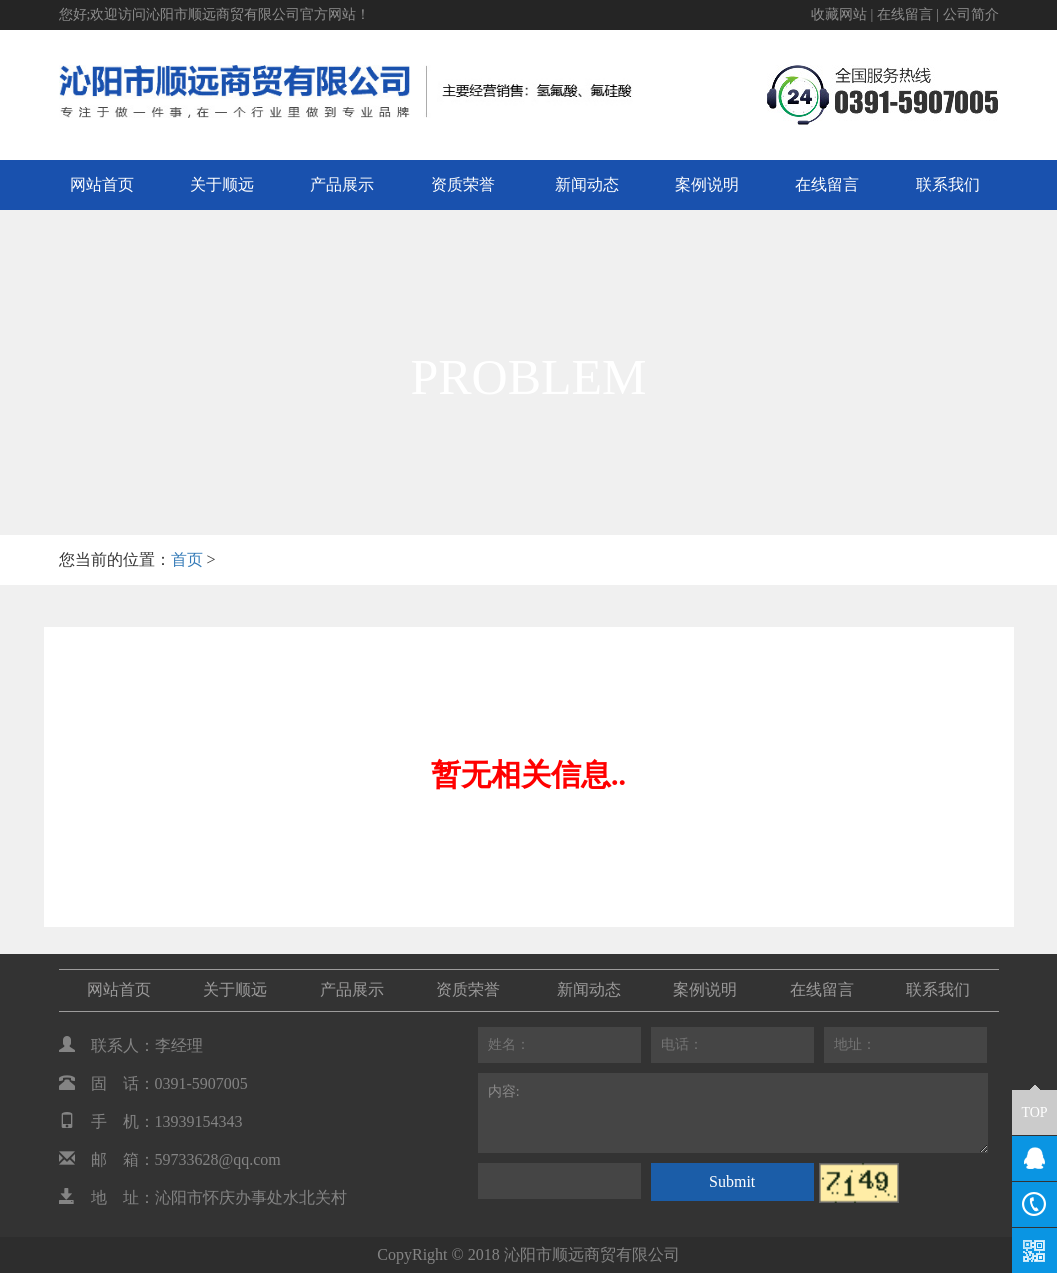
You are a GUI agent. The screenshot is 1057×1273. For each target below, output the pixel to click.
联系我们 (948, 184)
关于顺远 (222, 184)
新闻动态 (587, 184)
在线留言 (905, 14)
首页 (187, 559)
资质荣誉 (463, 184)
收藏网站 (839, 14)
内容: (733, 1113)
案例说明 (707, 184)
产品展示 (342, 184)
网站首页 (102, 184)
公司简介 (971, 14)
